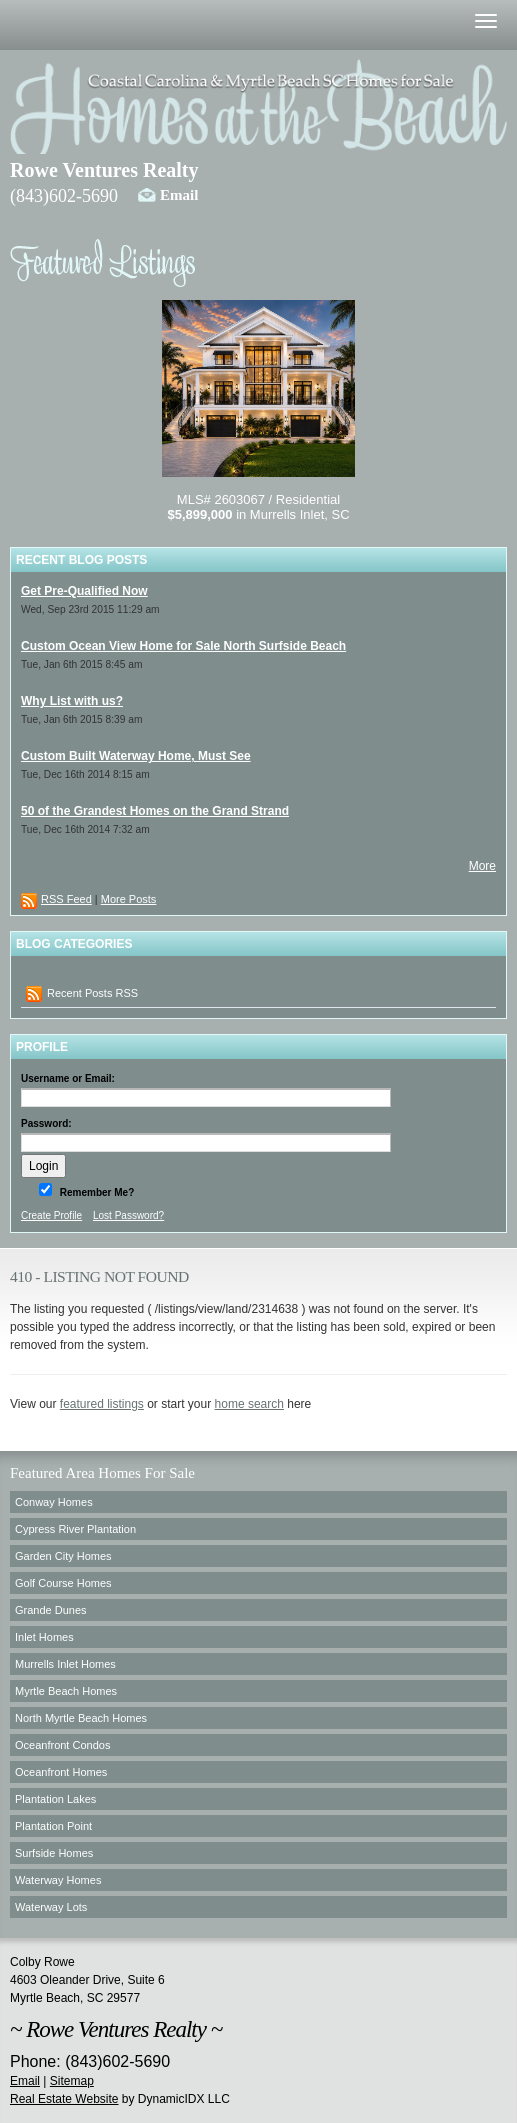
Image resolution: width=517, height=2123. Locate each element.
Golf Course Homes (63, 1583)
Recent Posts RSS (82, 994)
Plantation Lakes (55, 1799)
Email (179, 195)
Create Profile (51, 1215)
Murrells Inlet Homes (65, 1664)
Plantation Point (53, 1826)
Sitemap (72, 2081)
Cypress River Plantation (75, 1529)
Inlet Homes (44, 1637)
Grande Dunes (51, 1610)
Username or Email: (68, 1078)
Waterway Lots (51, 1907)
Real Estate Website (64, 2099)
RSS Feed (66, 899)
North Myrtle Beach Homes (81, 1718)
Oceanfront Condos (62, 1745)
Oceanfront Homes (61, 1772)
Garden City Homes (63, 1556)
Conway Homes (54, 1502)
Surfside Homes (54, 1853)
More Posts (129, 899)
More (482, 866)
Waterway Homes (58, 1880)
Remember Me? (95, 1192)
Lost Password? (128, 1215)
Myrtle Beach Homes (66, 1691)
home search (249, 1404)
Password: (46, 1123)
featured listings (102, 1404)
